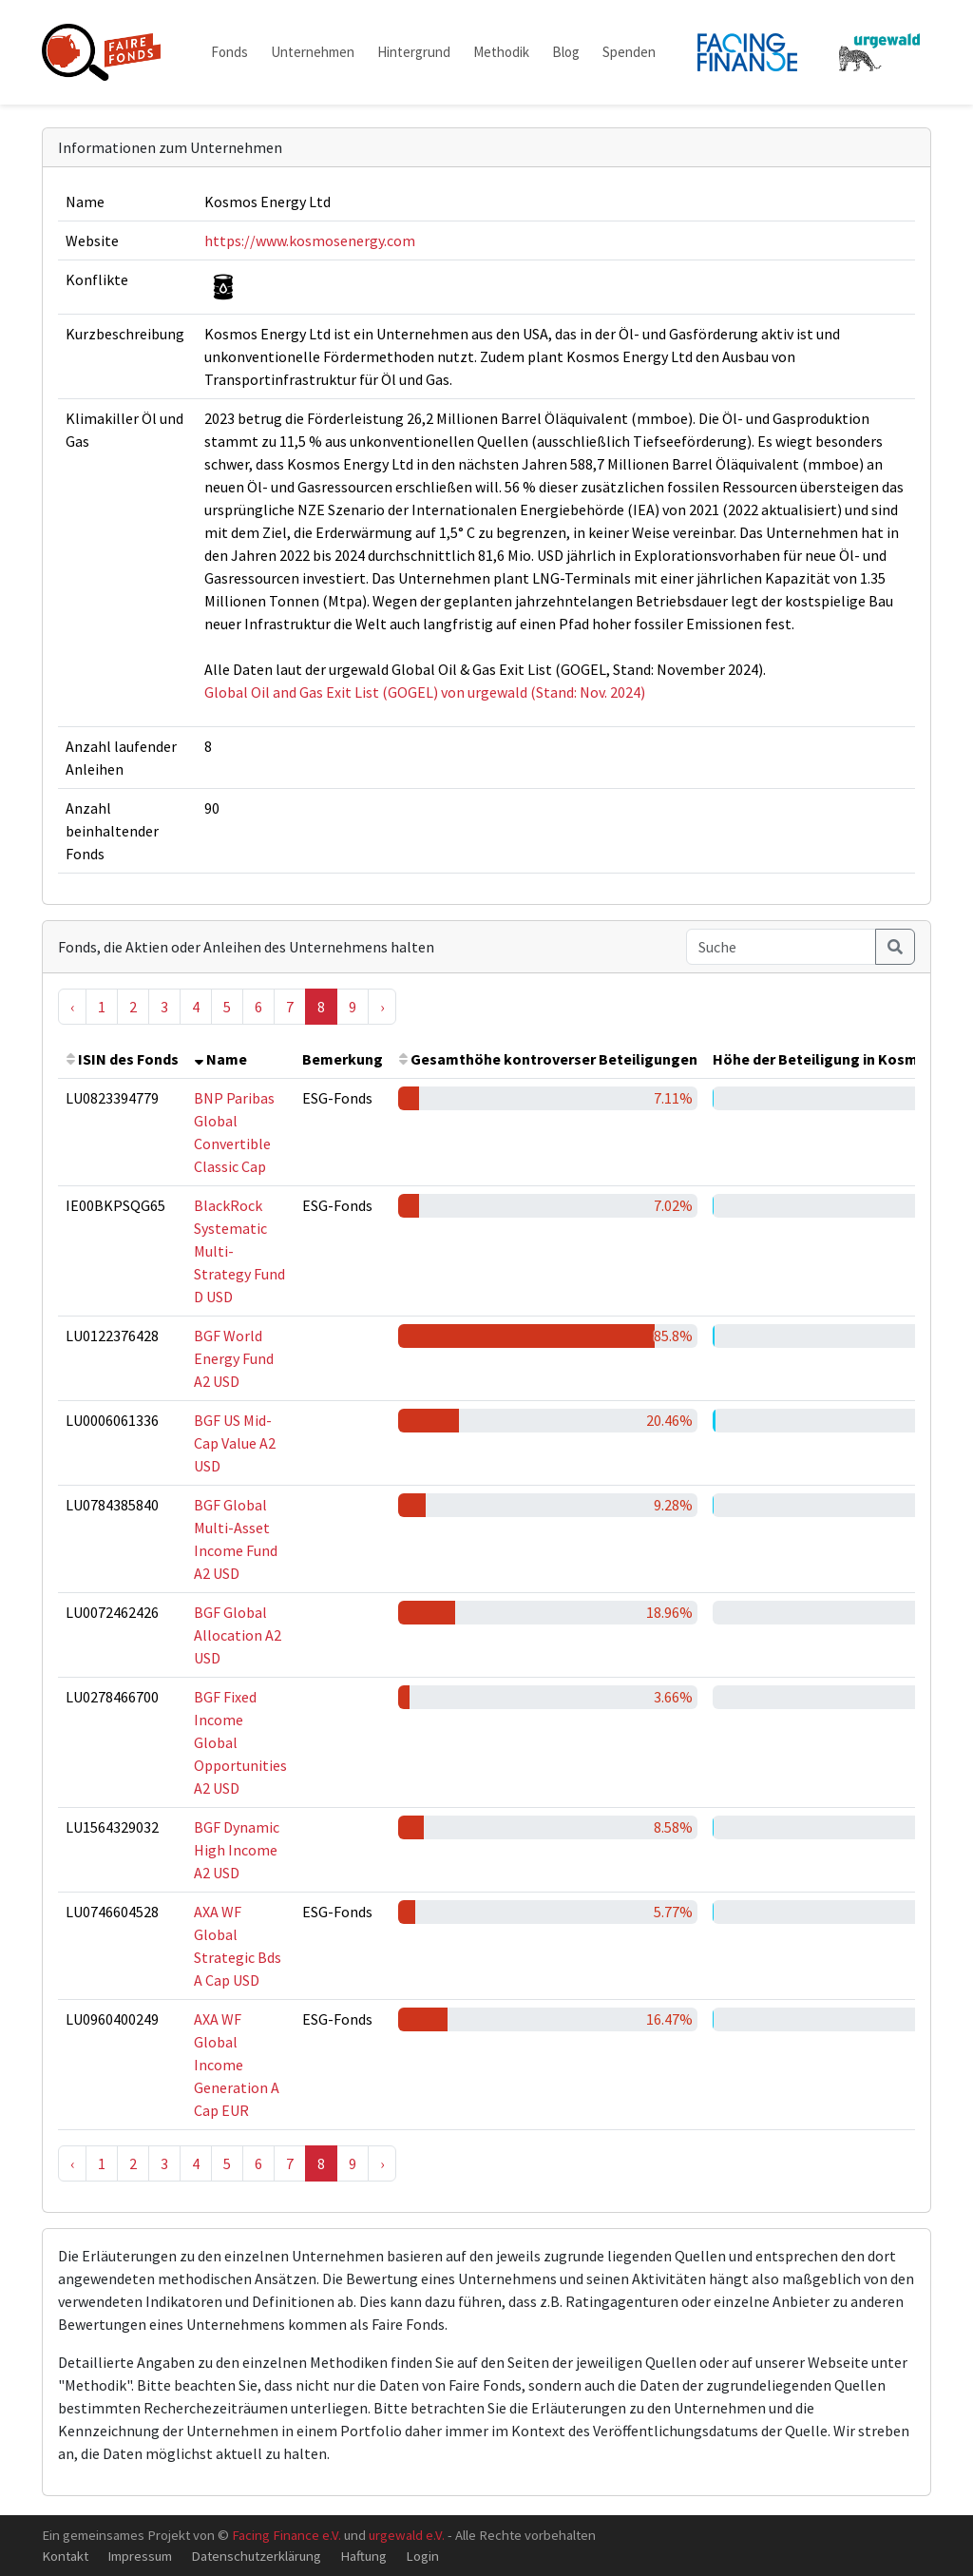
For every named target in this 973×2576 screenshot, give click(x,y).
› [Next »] (382, 1006)
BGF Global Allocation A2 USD (237, 1635)
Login (422, 2556)
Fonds (229, 52)
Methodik (501, 52)
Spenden (629, 52)
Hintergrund (413, 52)
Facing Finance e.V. (286, 2535)
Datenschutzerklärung (256, 2556)
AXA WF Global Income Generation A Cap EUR (236, 2064)
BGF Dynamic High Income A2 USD (236, 1849)
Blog (566, 52)
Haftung (363, 2556)
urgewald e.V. (407, 2535)
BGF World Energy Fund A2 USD (234, 1358)
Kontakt (65, 2556)
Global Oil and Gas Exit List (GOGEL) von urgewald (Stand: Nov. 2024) (424, 692)
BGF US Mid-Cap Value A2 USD (235, 1443)
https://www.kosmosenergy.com (309, 240)
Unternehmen (312, 52)
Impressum (139, 2556)
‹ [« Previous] (72, 1006)
